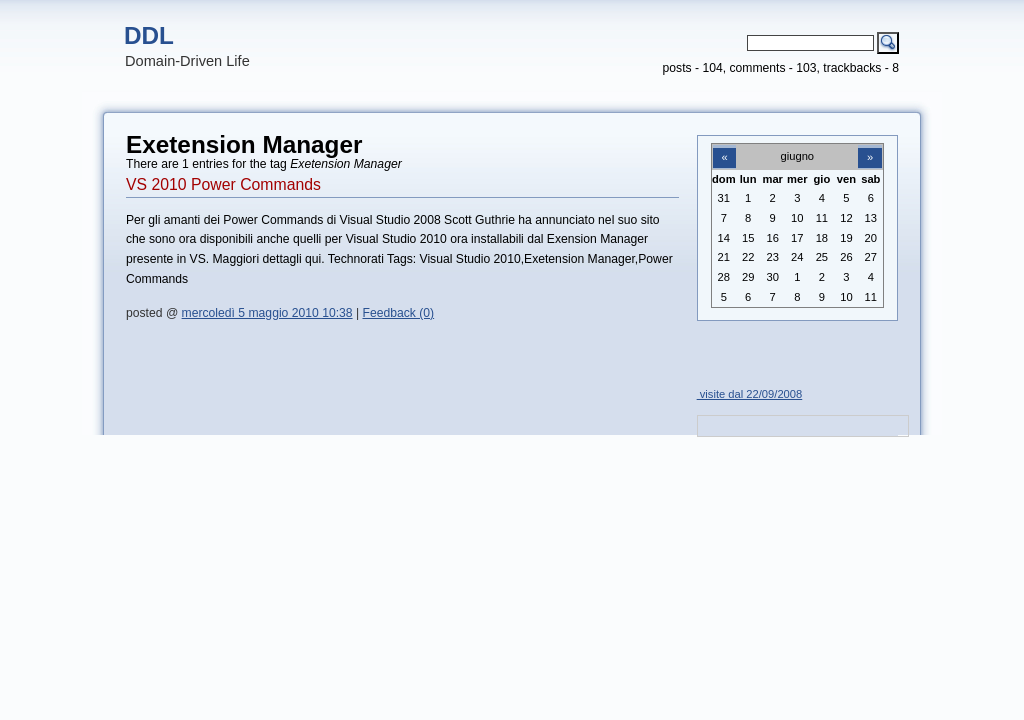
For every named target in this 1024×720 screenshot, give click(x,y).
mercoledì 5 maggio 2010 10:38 (267, 313)
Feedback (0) (399, 313)
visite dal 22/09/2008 (750, 394)
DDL (149, 35)
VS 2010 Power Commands (223, 184)
